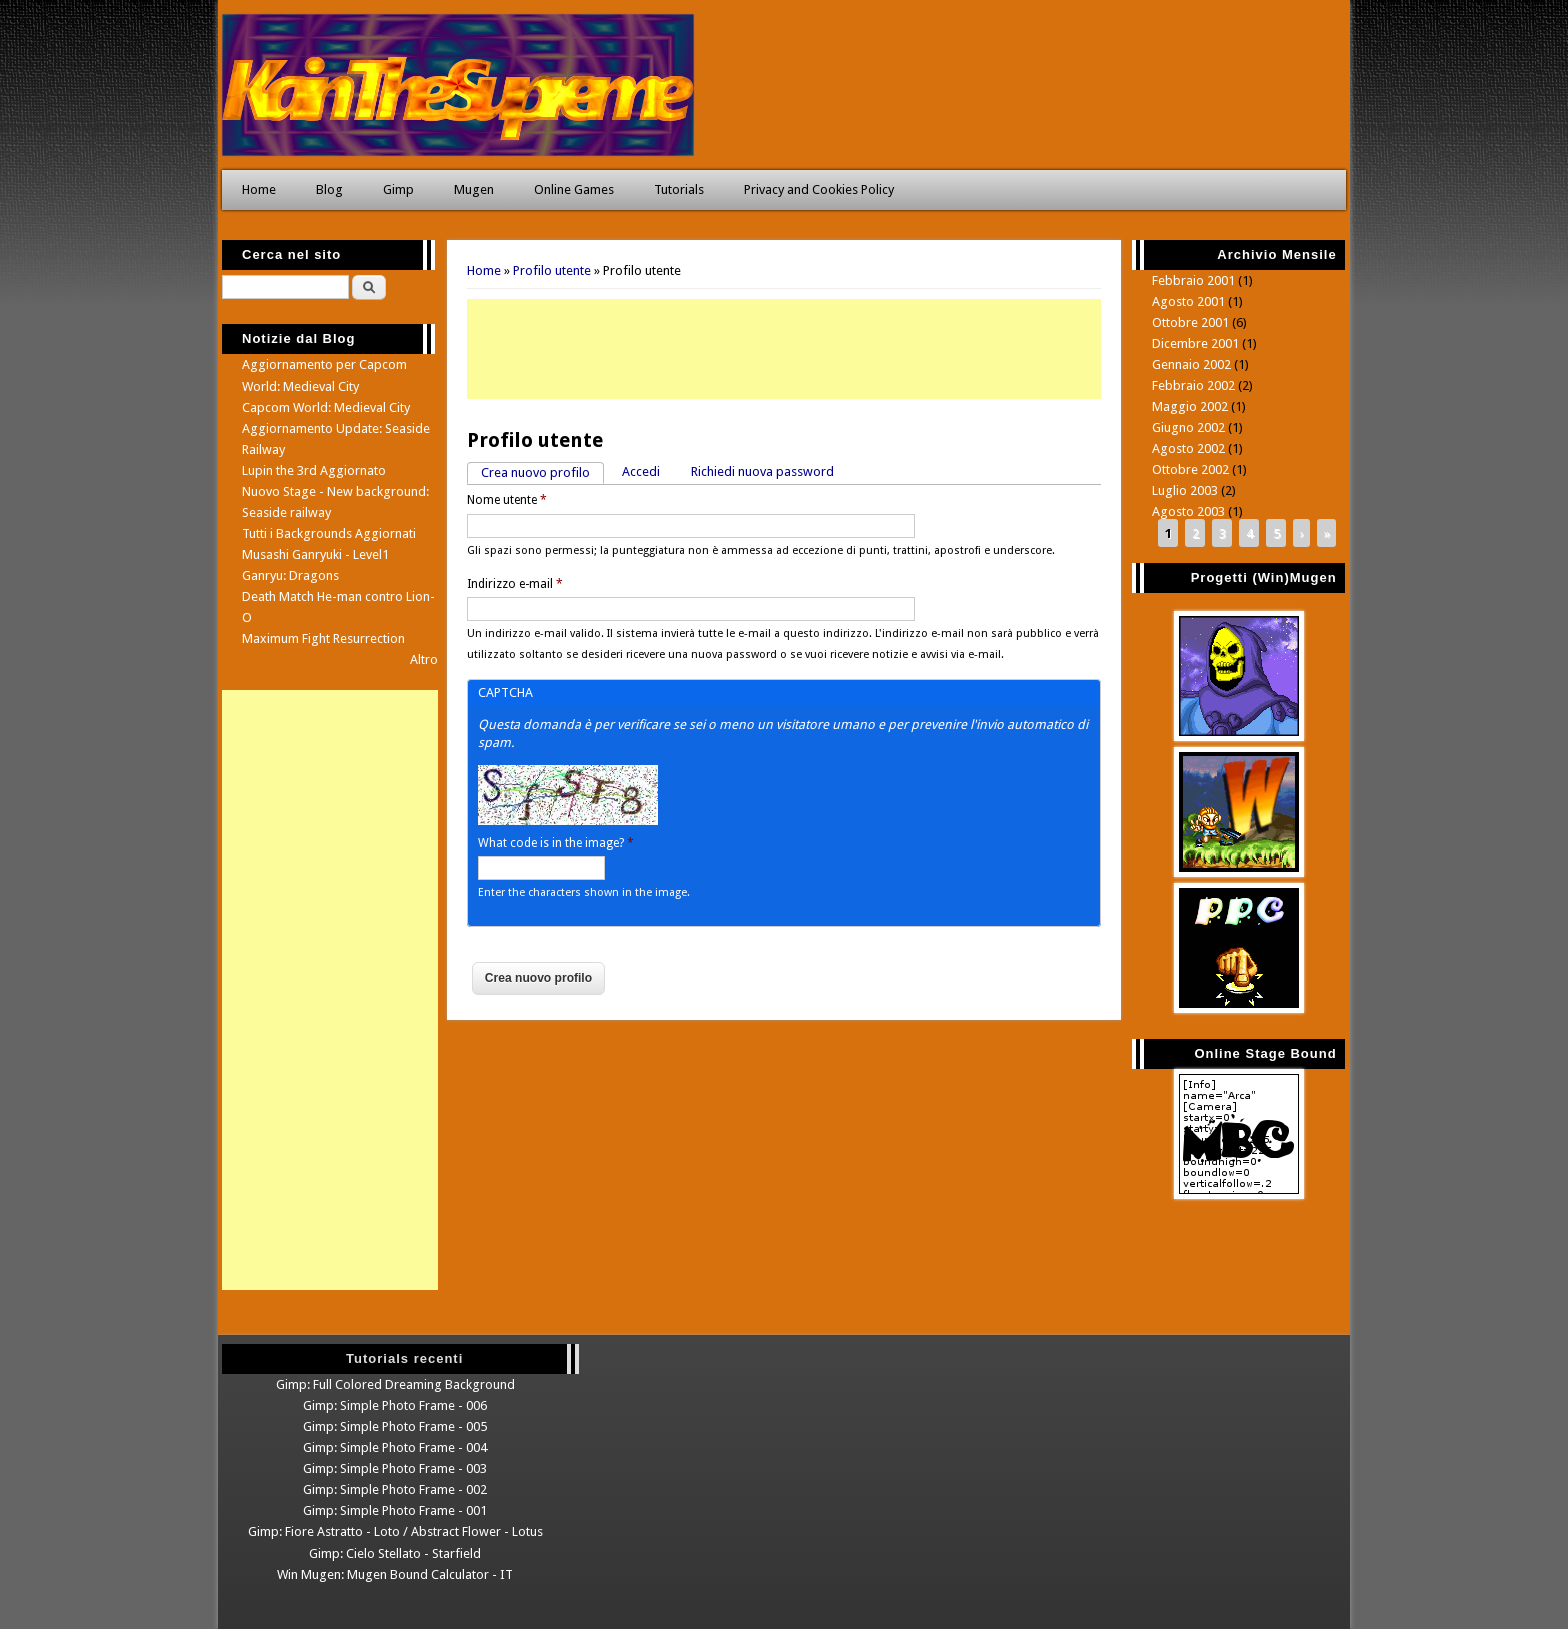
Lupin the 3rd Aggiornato (314, 470)
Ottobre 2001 (1190, 322)
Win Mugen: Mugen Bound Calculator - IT (395, 1574)
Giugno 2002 (1188, 427)
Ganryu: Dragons (290, 575)
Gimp (398, 189)
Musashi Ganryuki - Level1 (315, 554)
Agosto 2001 (1188, 301)
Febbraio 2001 (1193, 280)
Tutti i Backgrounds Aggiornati (329, 533)
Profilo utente (552, 270)
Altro (424, 659)
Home (259, 189)
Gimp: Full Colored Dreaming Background (395, 1384)
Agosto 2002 (1188, 448)
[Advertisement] (784, 349)
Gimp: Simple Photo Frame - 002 (395, 1489)
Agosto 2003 (1188, 511)
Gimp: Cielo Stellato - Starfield (395, 1553)
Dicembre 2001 (1195, 343)
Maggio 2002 (1190, 406)
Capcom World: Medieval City (326, 407)
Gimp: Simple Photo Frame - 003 (395, 1468)
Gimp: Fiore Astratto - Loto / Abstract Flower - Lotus (395, 1531)
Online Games (574, 189)
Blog (329, 189)
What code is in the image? (556, 843)
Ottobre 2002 (1190, 469)
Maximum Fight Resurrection (323, 638)
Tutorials (679, 189)
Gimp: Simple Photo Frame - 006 (395, 1405)
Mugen (474, 189)
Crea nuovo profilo (542, 471)
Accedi (641, 471)
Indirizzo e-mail (515, 584)
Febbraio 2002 (1193, 385)
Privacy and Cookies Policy (819, 189)
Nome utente (507, 500)
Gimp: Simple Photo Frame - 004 (395, 1447)
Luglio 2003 (1185, 490)
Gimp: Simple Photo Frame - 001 (395, 1510)
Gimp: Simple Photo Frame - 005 (395, 1426)
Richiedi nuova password (762, 471)
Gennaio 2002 (1191, 364)
